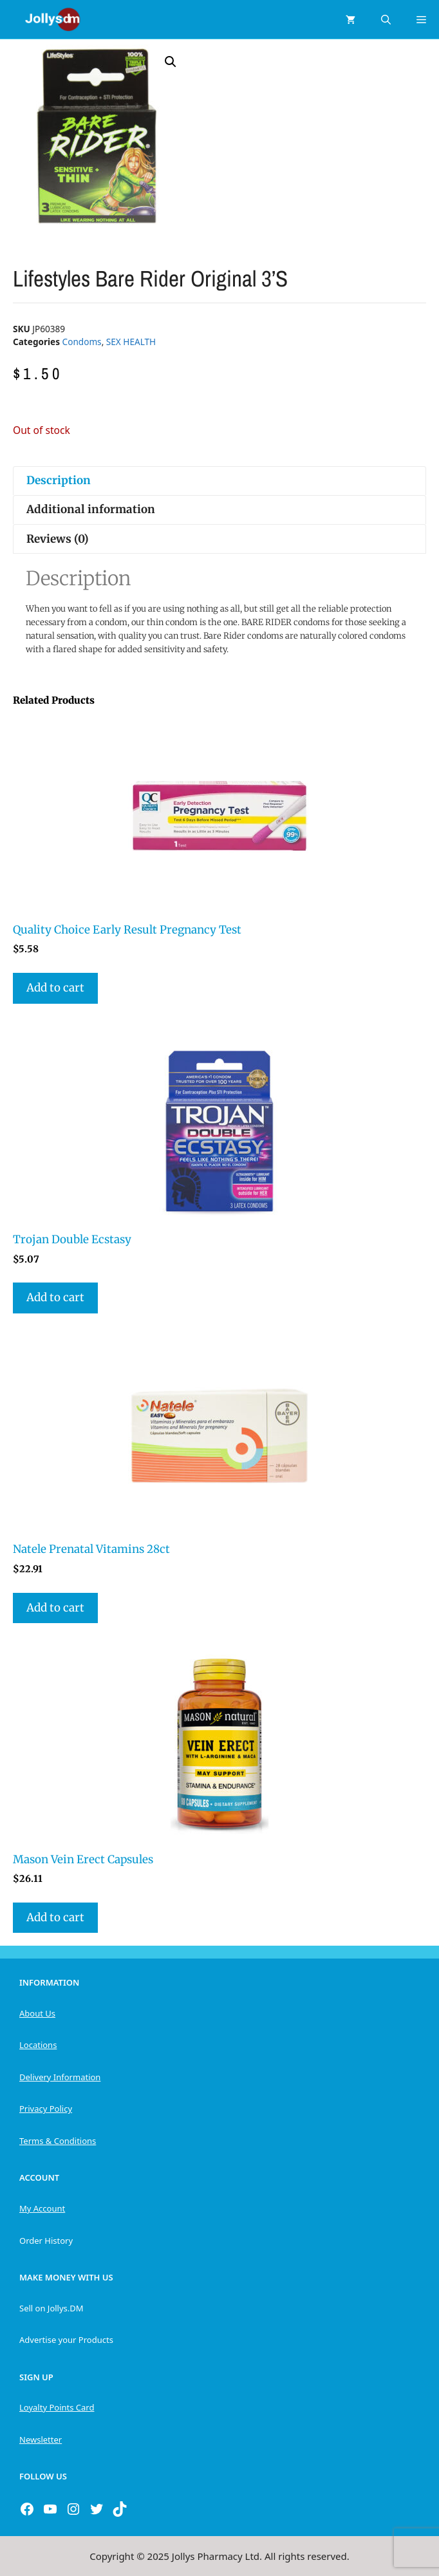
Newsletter (40, 2439)
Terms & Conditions (57, 2141)
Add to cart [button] (55, 988)
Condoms (82, 341)
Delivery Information (59, 2077)
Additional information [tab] (90, 509)
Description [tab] (58, 480)
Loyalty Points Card (56, 2407)
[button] (170, 61)
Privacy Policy (45, 2108)
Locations (38, 2045)
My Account (42, 2208)
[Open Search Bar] (386, 19)
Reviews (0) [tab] (57, 539)
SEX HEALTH (131, 341)
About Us (37, 2013)
